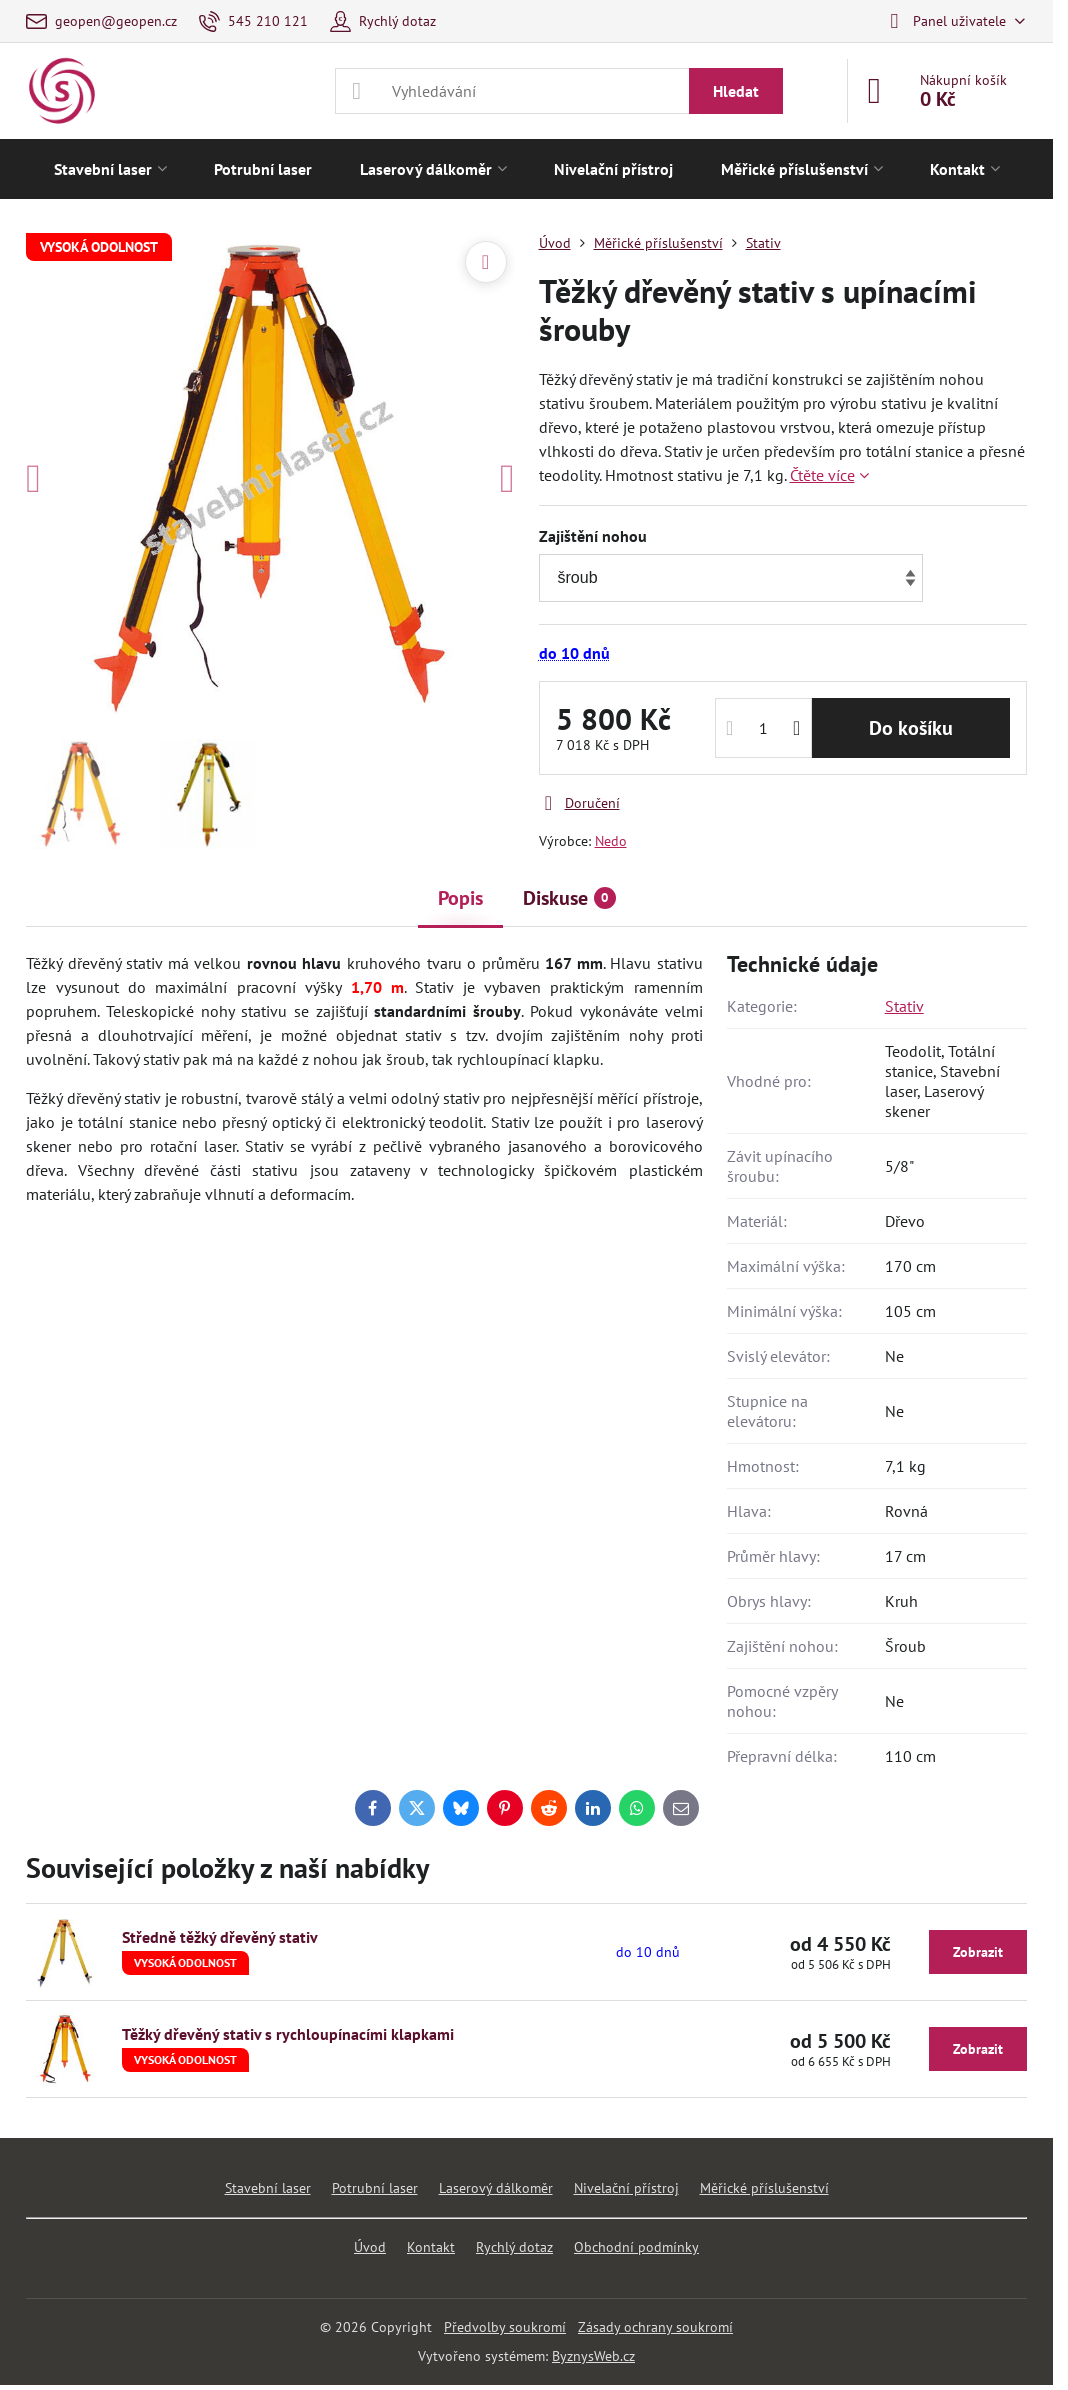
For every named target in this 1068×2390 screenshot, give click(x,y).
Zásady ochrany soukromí (655, 2327)
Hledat (736, 91)
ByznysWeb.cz (593, 2356)
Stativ (904, 1006)
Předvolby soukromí (505, 2327)
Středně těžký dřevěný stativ (220, 1937)
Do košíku (911, 728)
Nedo (611, 841)
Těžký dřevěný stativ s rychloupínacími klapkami (288, 2034)
